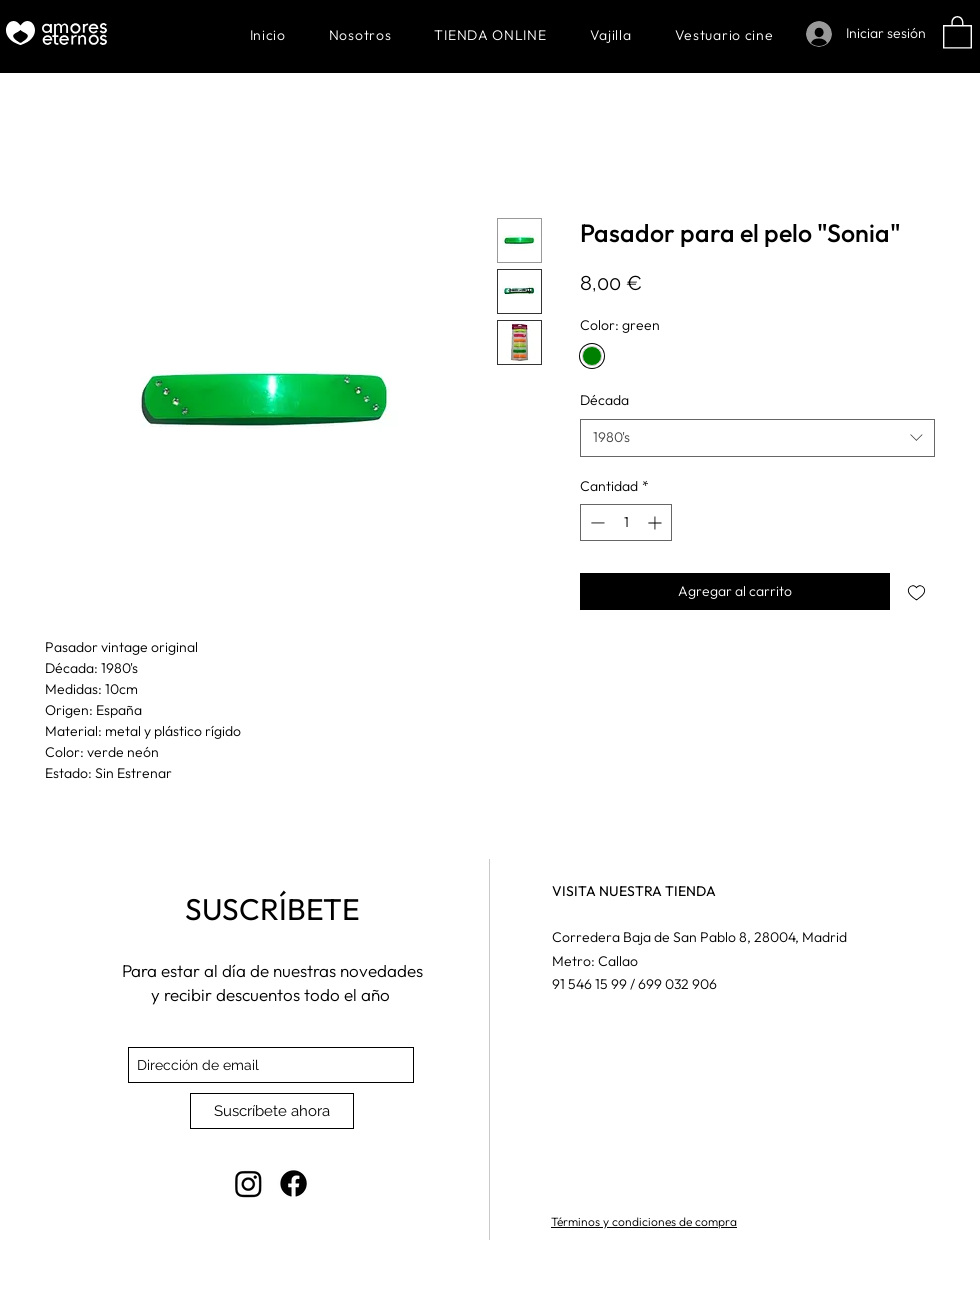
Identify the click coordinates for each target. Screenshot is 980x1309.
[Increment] (656, 522)
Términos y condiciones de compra (644, 1221)
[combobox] (757, 438)
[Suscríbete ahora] (272, 1111)
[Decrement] (595, 522)
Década (604, 400)
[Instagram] (248, 1183)
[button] (957, 31)
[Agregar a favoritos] (916, 591)
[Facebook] (293, 1183)
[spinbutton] (626, 522)
